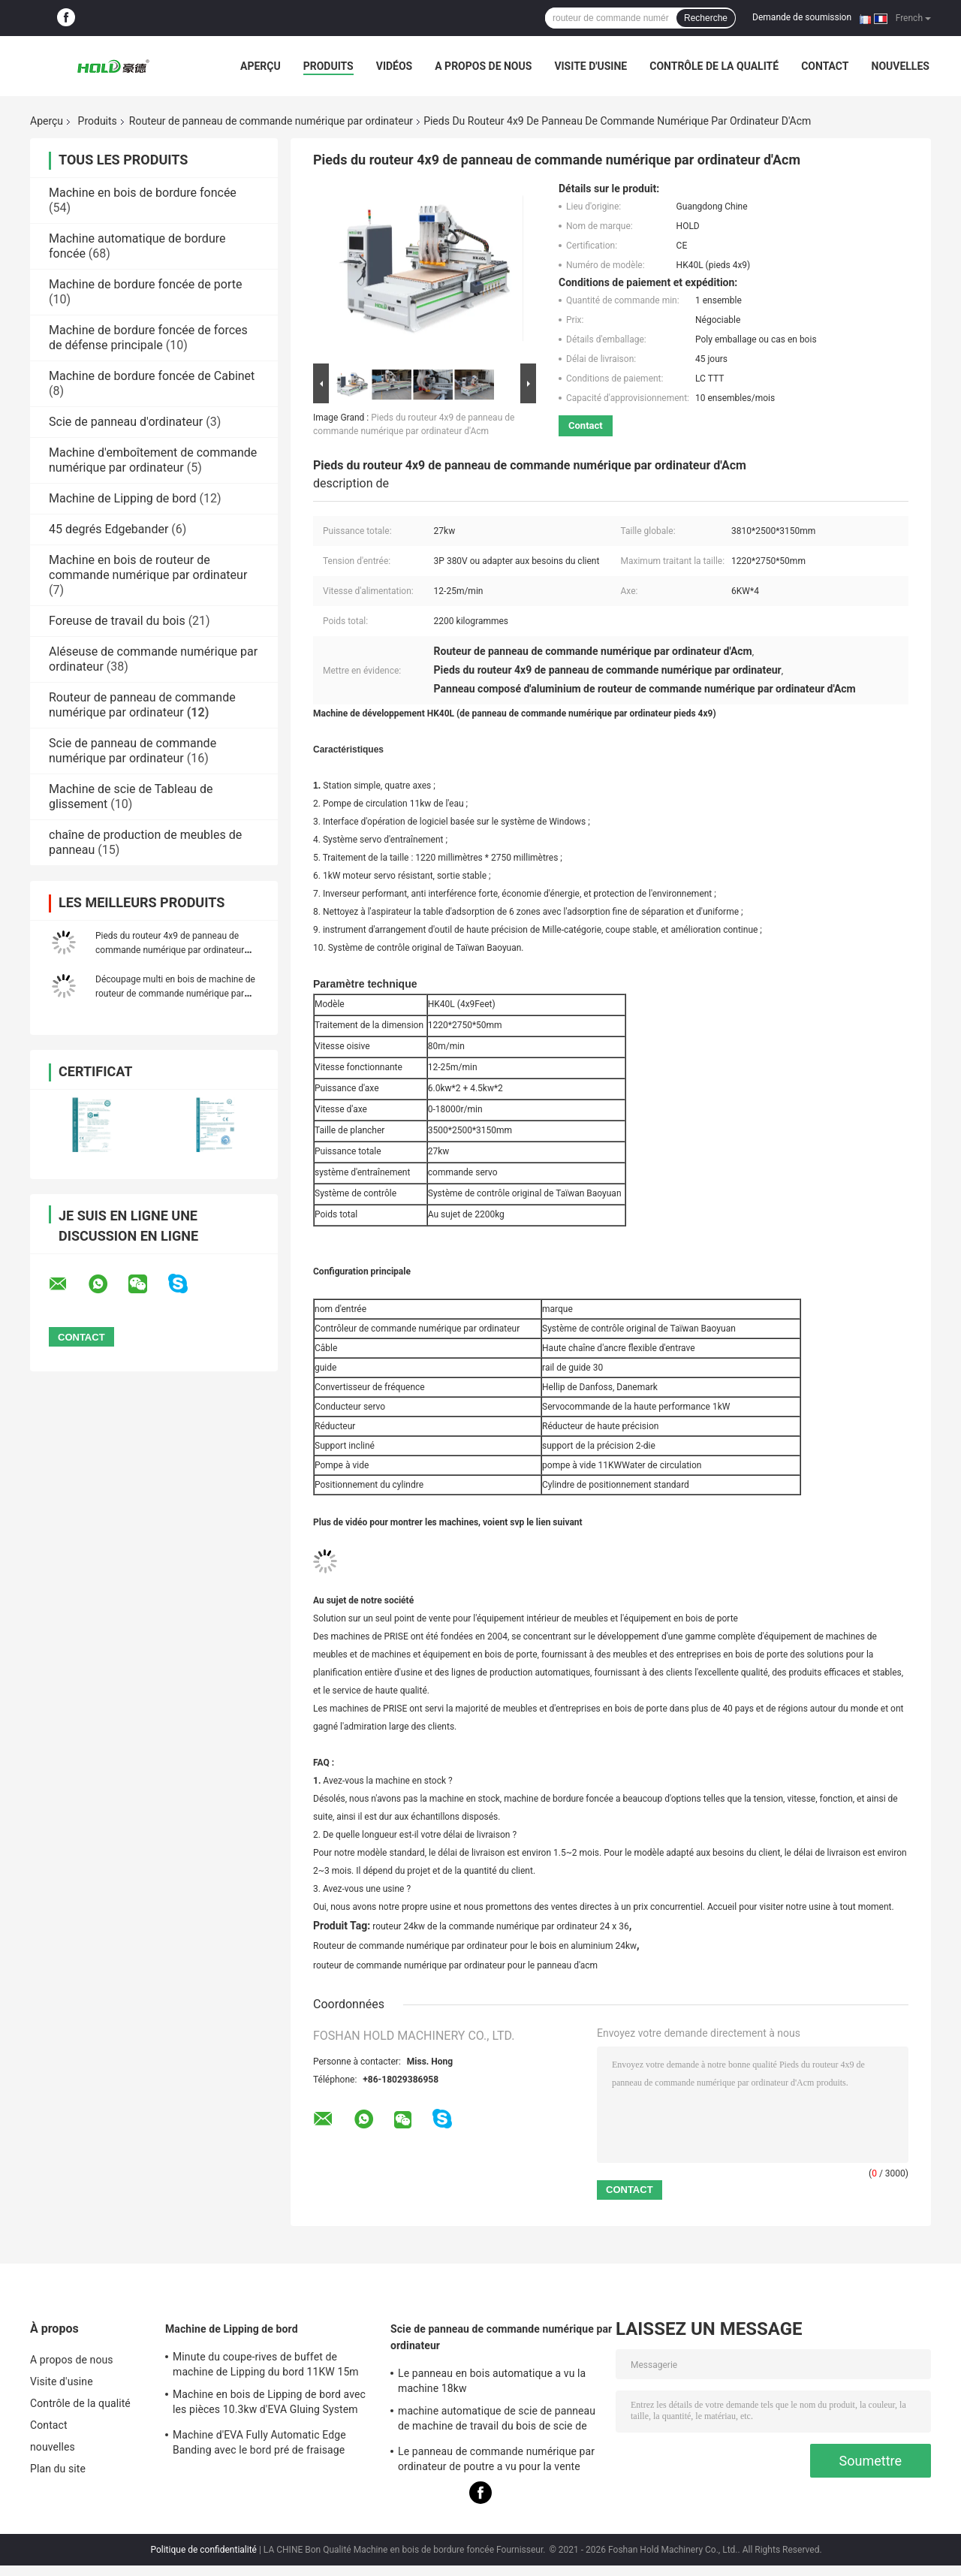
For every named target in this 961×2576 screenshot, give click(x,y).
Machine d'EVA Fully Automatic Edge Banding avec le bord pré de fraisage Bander (259, 2444)
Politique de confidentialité (203, 2549)
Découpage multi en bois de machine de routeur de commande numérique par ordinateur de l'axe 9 (175, 993)
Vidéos (394, 66)
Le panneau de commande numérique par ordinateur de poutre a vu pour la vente (496, 2458)
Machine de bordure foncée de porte (145, 284)
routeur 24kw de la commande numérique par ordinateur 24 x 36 (500, 1926)
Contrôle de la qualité (714, 66)
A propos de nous (483, 66)
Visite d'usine (590, 66)
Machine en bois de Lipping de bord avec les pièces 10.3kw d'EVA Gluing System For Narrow (269, 2404)
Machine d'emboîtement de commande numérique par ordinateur (153, 460)
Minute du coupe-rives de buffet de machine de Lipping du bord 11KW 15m (266, 2364)
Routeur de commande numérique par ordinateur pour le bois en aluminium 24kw (475, 1946)
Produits (328, 66)
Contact (824, 66)
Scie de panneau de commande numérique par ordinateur (132, 750)
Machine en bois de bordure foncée (142, 193)
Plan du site (58, 2469)
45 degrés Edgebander (108, 529)
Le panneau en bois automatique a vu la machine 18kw (492, 2380)
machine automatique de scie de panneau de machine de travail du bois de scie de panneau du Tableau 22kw (496, 2420)
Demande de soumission (801, 17)
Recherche (706, 18)
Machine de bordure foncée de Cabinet (152, 376)
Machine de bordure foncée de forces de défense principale (148, 337)
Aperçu (260, 66)
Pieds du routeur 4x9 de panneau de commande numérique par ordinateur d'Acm (169, 950)
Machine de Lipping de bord (123, 498)
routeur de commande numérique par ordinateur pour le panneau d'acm (455, 1965)
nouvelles (900, 66)
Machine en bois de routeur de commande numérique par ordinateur (148, 567)
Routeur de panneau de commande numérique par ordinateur (271, 121)
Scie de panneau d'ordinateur (126, 422)
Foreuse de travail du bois (117, 621)
